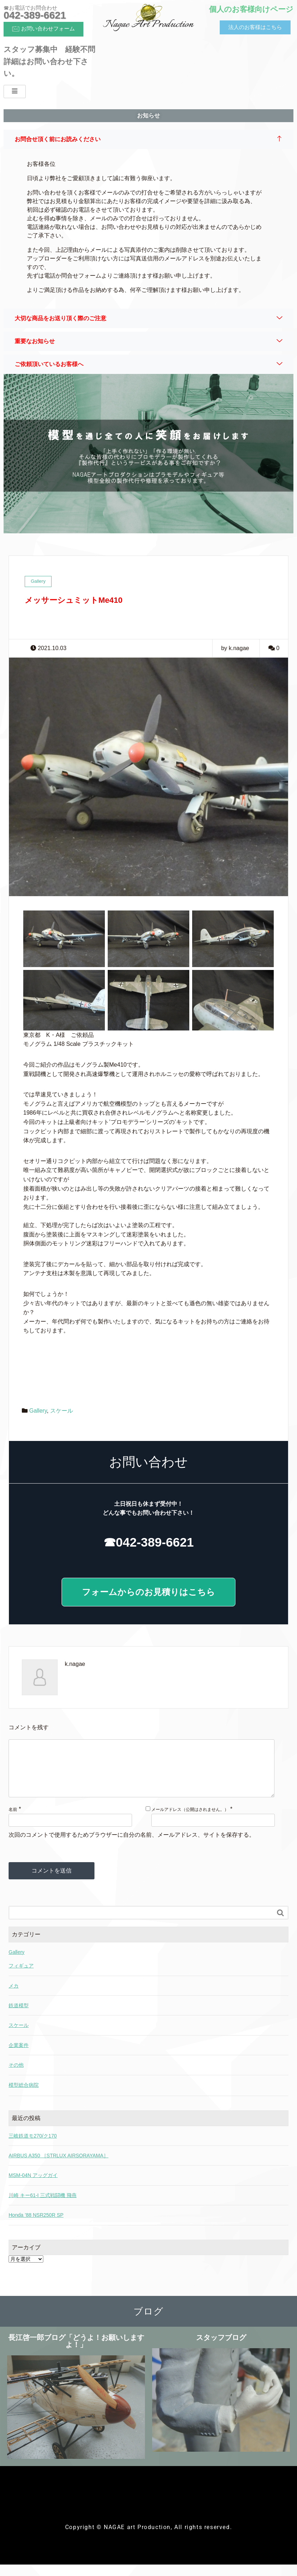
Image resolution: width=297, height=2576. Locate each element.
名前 (13, 1820)
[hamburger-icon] (15, 91)
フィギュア (21, 1977)
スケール (61, 1411)
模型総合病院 (24, 2096)
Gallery (38, 1411)
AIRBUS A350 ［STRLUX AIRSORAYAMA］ (58, 2167)
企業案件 (19, 2057)
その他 (16, 2076)
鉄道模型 (19, 2017)
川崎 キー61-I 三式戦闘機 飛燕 (43, 2207)
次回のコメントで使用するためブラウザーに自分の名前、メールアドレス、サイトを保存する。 (132, 1846)
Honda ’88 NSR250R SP (36, 2226)
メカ (14, 1997)
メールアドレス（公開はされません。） (190, 1820)
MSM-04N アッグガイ (33, 2187)
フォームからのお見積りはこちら (148, 1592)
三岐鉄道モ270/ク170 (33, 2147)
